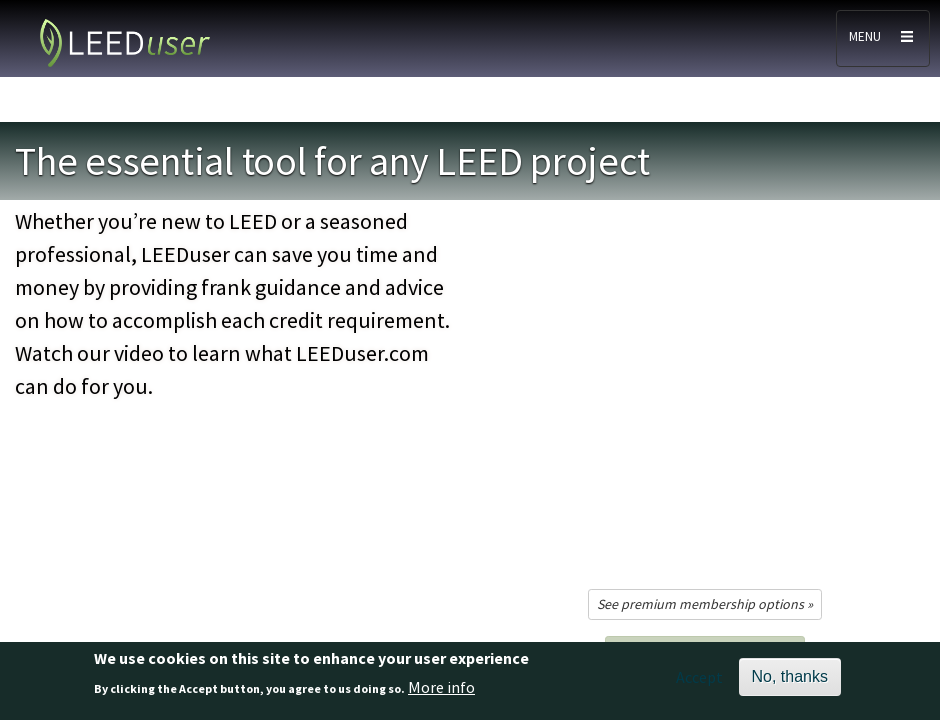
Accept (699, 677)
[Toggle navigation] (883, 38)
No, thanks (790, 676)
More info (441, 687)
